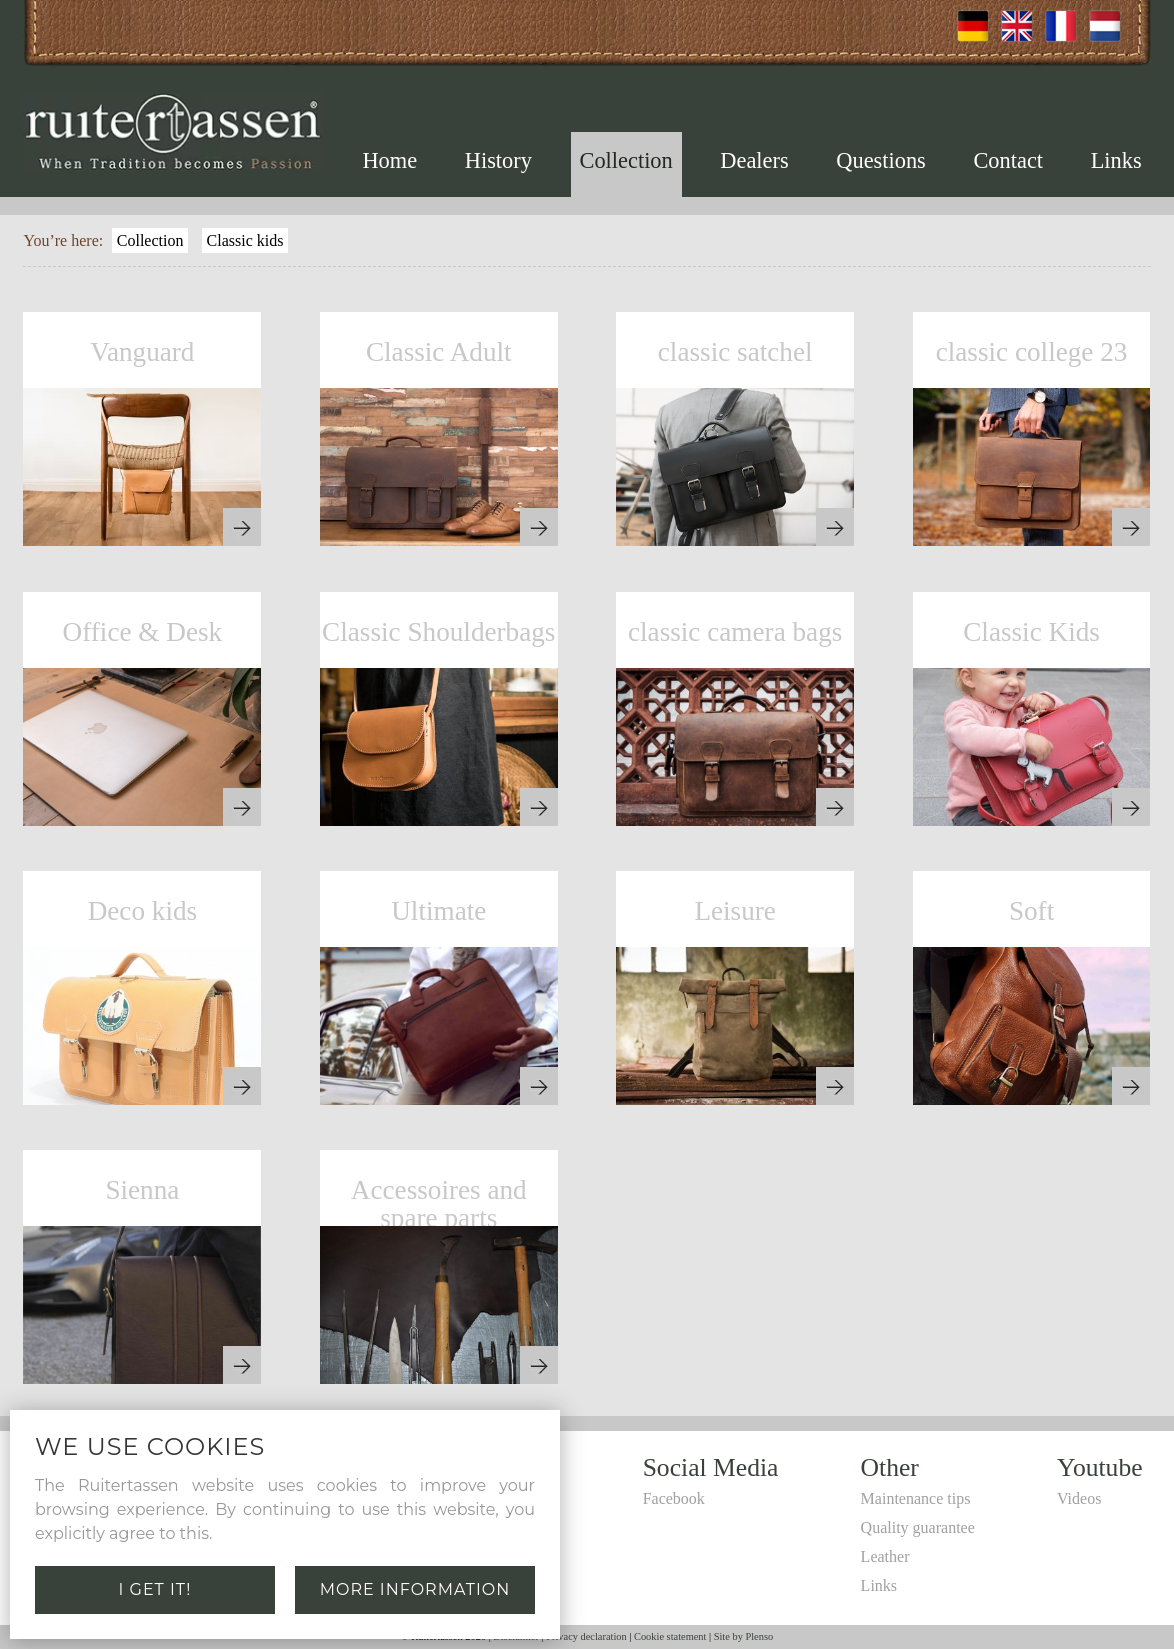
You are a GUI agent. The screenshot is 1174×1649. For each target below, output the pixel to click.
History (498, 160)
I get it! (155, 1589)
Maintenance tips (916, 1498)
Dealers (754, 160)
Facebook (674, 1498)
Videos (1079, 1498)
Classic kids (245, 240)
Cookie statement (670, 1636)
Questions (881, 160)
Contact (1008, 160)
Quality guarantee (918, 1527)
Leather (885, 1556)
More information (415, 1589)
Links (1116, 160)
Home (389, 160)
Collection (625, 160)
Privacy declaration (586, 1636)
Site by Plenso (743, 1636)
